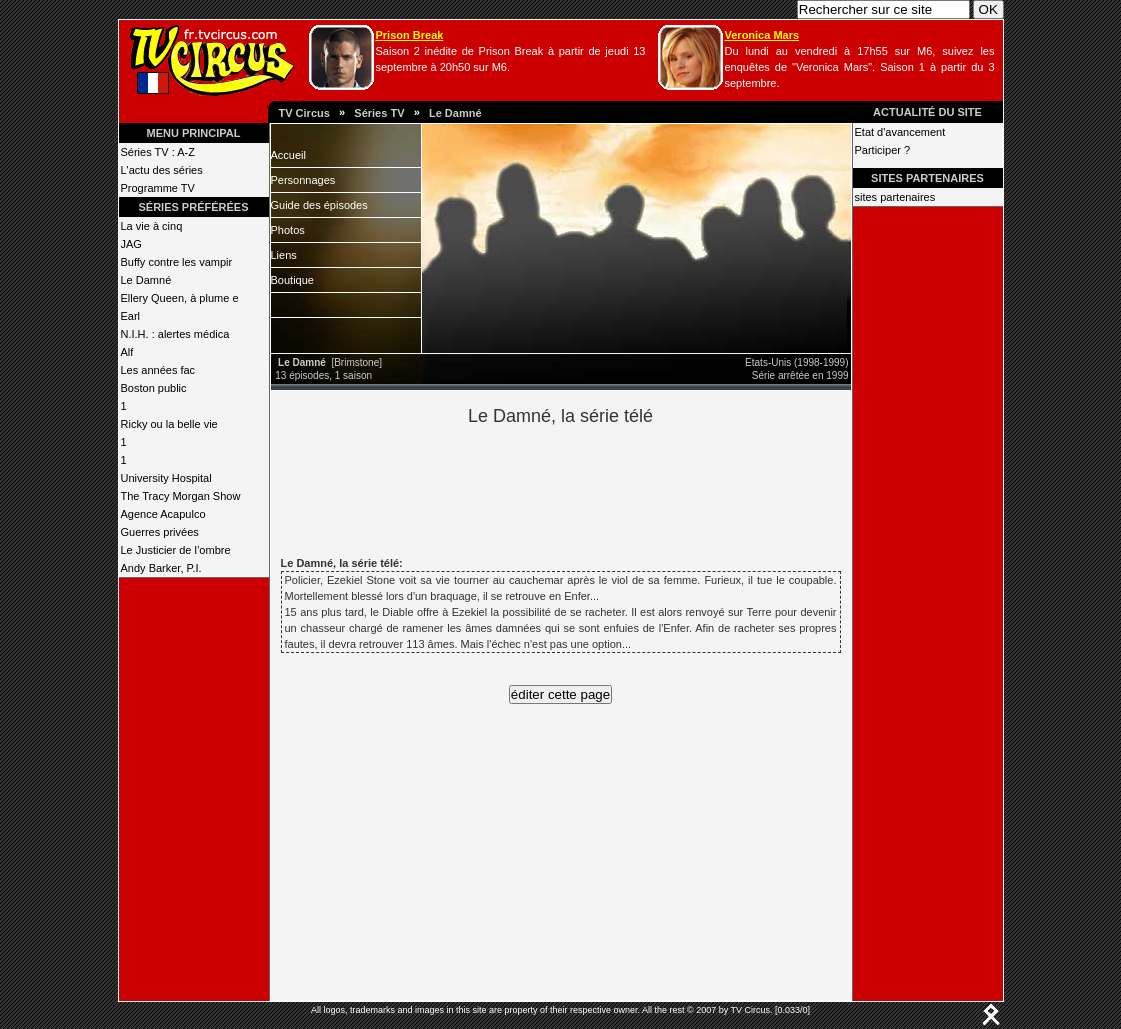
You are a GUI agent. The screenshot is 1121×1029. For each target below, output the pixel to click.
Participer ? (883, 150)
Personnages (303, 180)
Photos (288, 230)
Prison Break (410, 35)
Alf (127, 352)
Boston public (154, 388)
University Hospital (166, 478)
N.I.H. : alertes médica (175, 334)
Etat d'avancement (900, 132)
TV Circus (304, 113)
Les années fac (158, 370)
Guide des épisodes (319, 205)
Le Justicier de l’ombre (176, 550)
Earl (131, 316)
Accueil (288, 155)
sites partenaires (895, 197)
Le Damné (455, 113)
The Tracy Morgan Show (181, 496)
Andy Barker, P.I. (161, 568)
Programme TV (158, 188)
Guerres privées (160, 532)
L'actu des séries (162, 170)
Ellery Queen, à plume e (180, 298)
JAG (131, 244)
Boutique (292, 280)
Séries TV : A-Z (158, 152)
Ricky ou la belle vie (169, 424)
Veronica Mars (762, 35)
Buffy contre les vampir (177, 262)
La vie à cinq (152, 226)
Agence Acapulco (163, 514)
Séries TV (379, 113)
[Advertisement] (595, 488)
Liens (284, 255)
